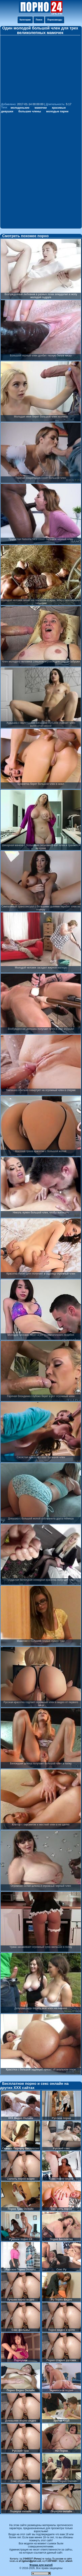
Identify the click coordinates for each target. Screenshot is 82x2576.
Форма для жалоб (41, 2565)
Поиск (39, 20)
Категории (25, 20)
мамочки (41, 107)
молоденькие (19, 107)
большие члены (29, 111)
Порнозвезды (54, 20)
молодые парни (57, 111)
